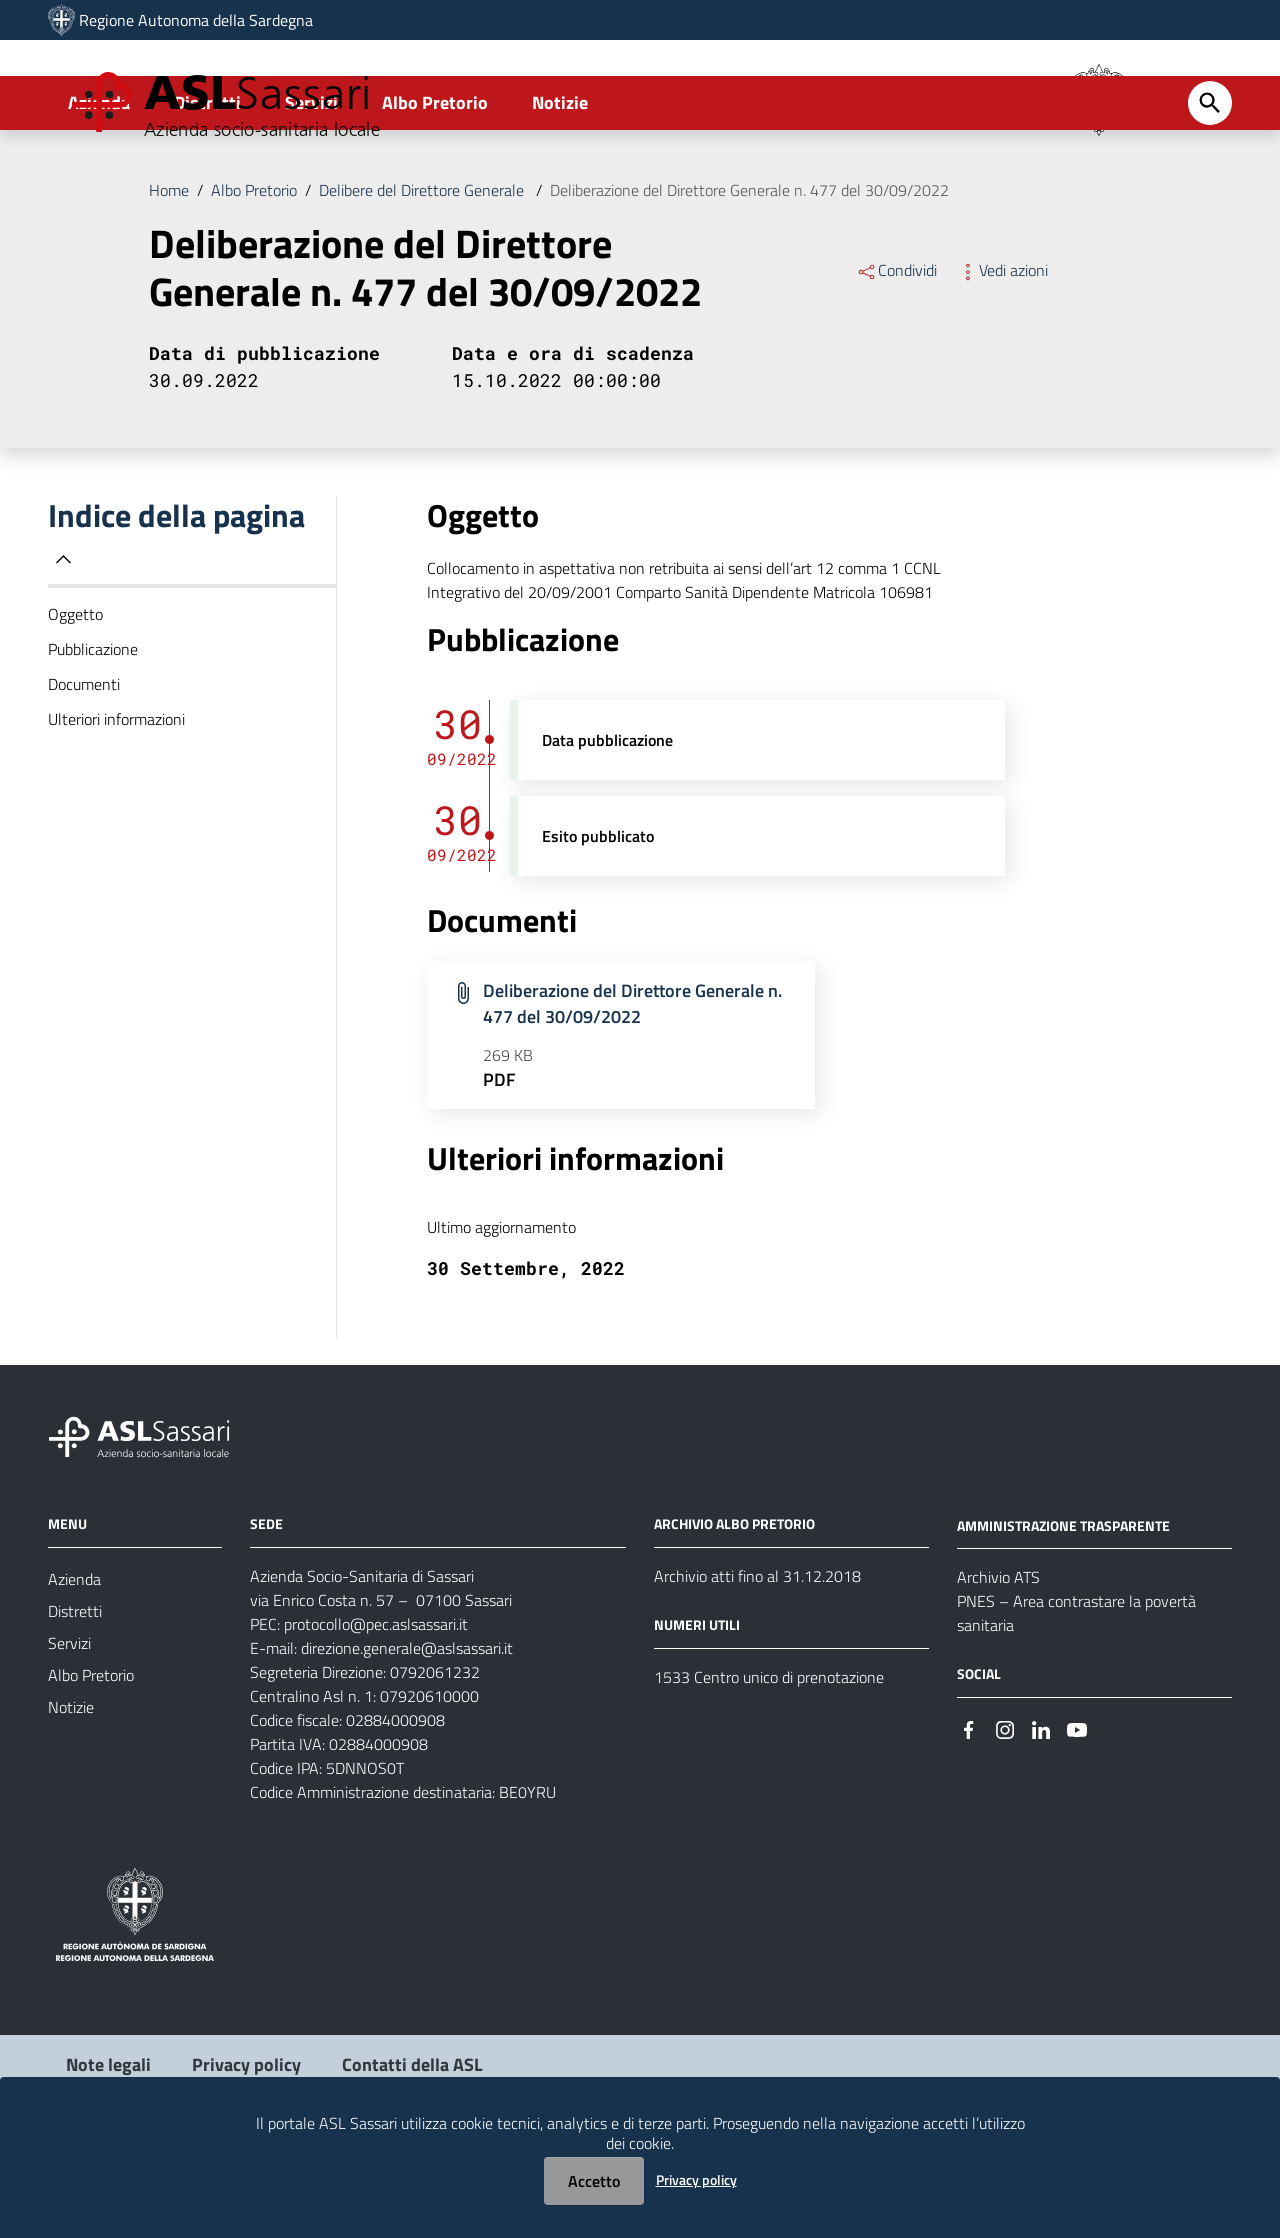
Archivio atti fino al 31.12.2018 (757, 1660)
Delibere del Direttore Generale (423, 274)
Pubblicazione (93, 733)
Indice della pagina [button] (176, 617)
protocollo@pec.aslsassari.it (376, 1708)
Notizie (560, 186)
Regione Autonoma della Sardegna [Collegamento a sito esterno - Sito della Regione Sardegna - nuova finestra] (196, 20)
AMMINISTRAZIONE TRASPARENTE (1063, 1608)
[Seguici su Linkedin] (1041, 1811)
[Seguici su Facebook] (969, 1811)
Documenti (84, 768)
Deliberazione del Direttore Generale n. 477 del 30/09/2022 (749, 274)
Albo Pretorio (435, 186)
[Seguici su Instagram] (1005, 1811)
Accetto (594, 2181)
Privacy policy (696, 2179)
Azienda (99, 186)
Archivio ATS (998, 1661)
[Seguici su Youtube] (1077, 1811)
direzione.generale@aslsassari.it (407, 1732)
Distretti (207, 186)
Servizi (311, 186)
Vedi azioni (1002, 354)
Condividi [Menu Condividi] (896, 354)
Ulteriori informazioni (116, 803)
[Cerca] (1210, 187)
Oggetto (75, 698)
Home (169, 274)
